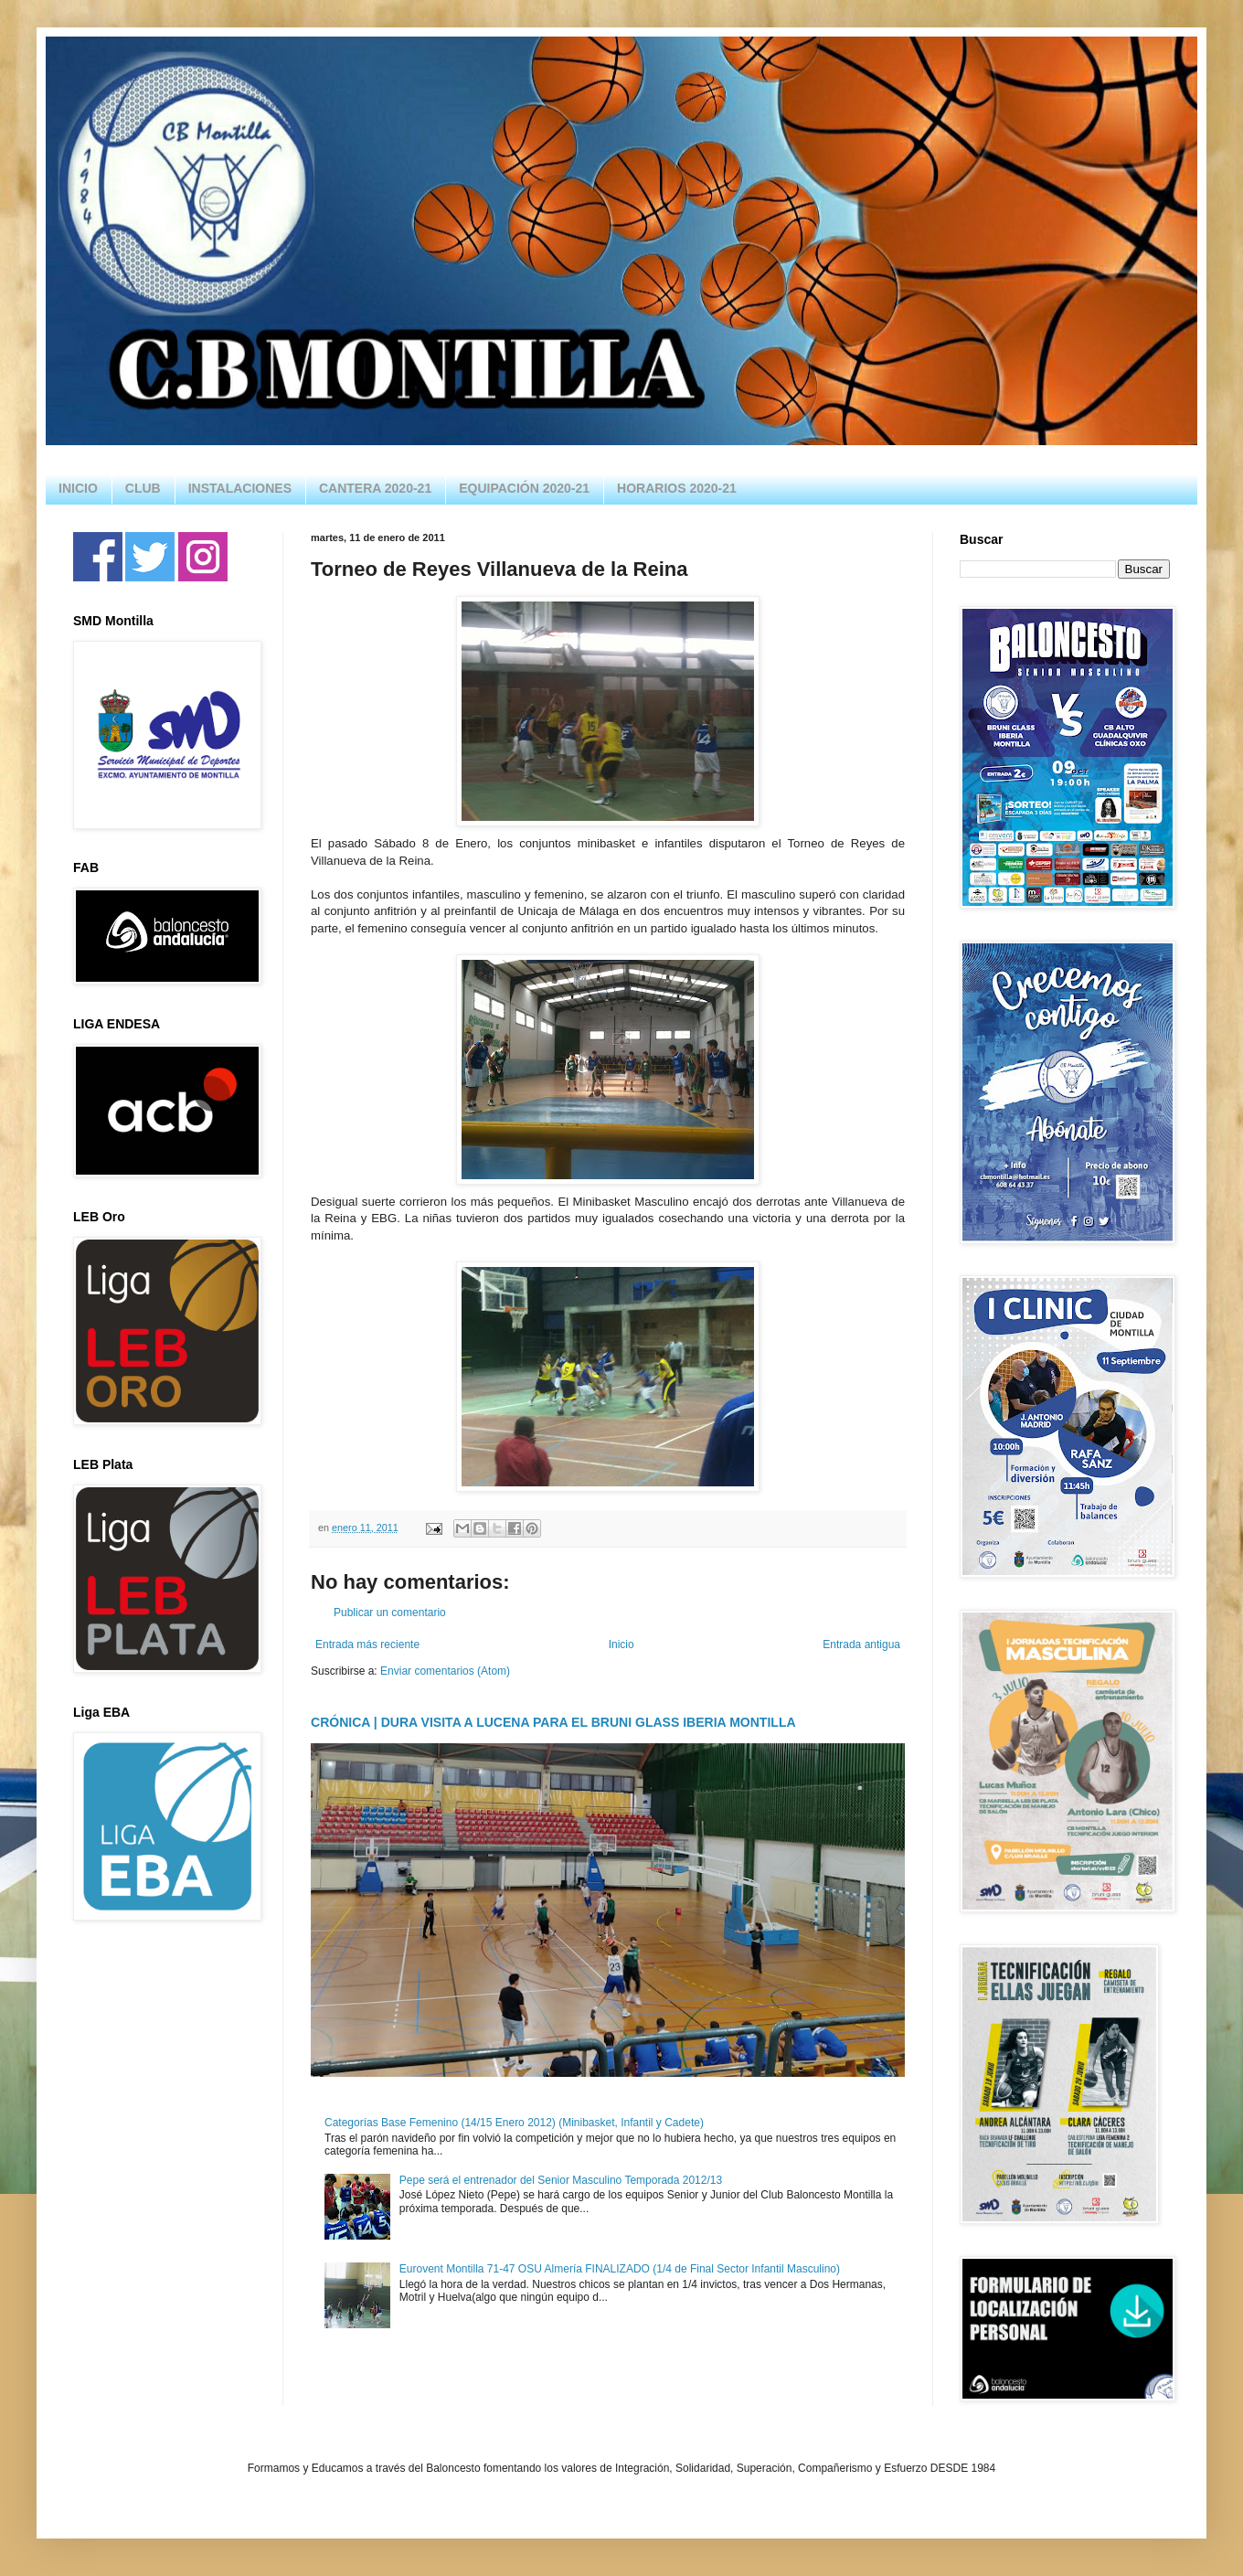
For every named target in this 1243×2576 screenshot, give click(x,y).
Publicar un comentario (390, 1612)
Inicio (621, 1644)
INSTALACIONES (240, 488)
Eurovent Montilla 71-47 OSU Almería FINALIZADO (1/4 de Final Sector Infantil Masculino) (619, 2268)
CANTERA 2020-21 (375, 488)
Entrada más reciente (367, 1644)
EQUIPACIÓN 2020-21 (524, 488)
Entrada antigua (861, 1644)
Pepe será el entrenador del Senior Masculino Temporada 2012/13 (560, 2180)
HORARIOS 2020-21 (677, 488)
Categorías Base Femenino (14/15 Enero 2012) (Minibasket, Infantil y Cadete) (514, 2122)
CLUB (143, 488)
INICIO (78, 488)
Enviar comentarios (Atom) (445, 1671)
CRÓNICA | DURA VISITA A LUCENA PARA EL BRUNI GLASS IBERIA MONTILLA (553, 1722)
